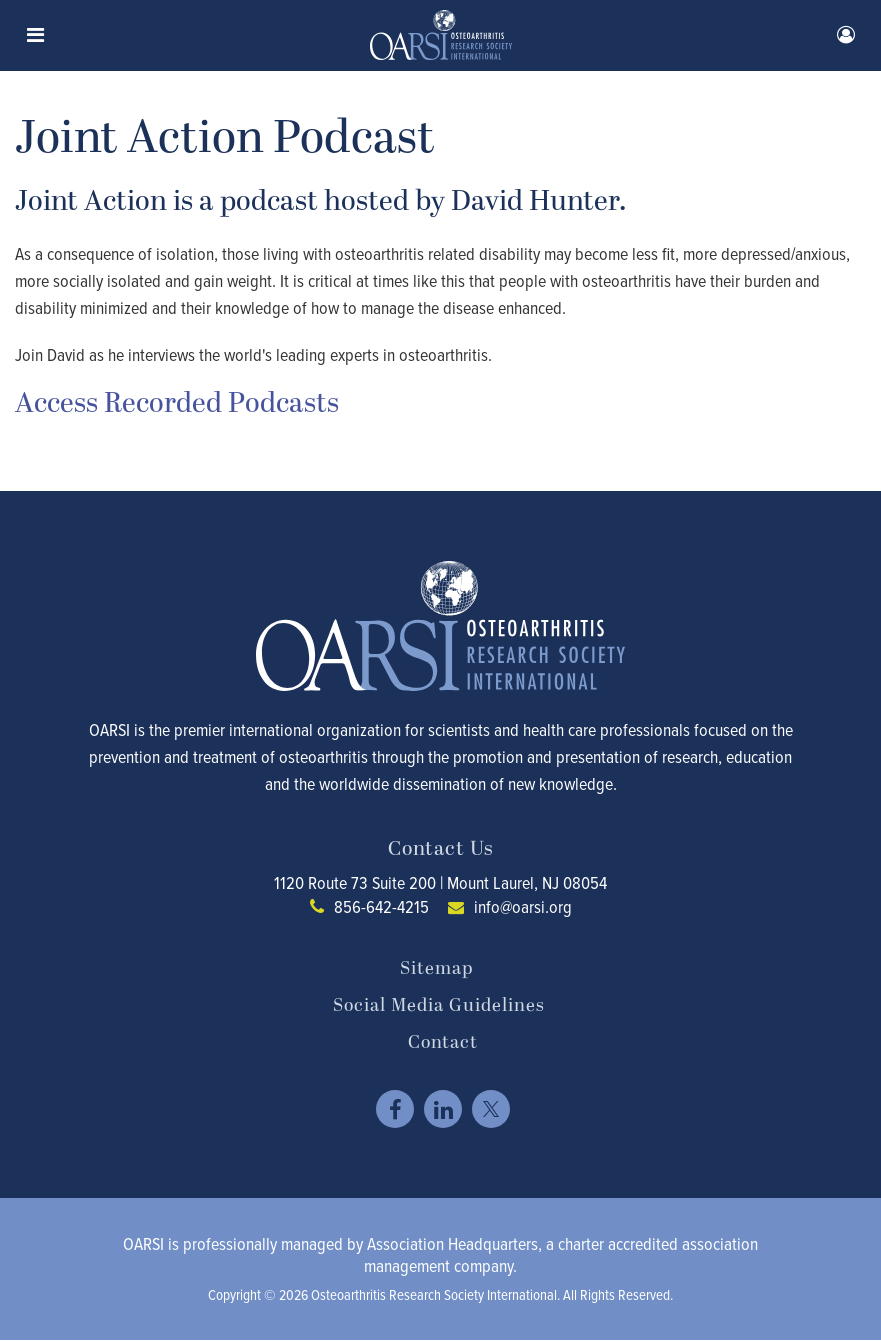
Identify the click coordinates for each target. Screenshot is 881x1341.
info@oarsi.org (523, 906)
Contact (443, 1043)
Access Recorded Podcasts (177, 404)
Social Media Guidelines (439, 1006)
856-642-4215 (381, 906)
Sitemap (436, 969)
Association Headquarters (452, 1243)
